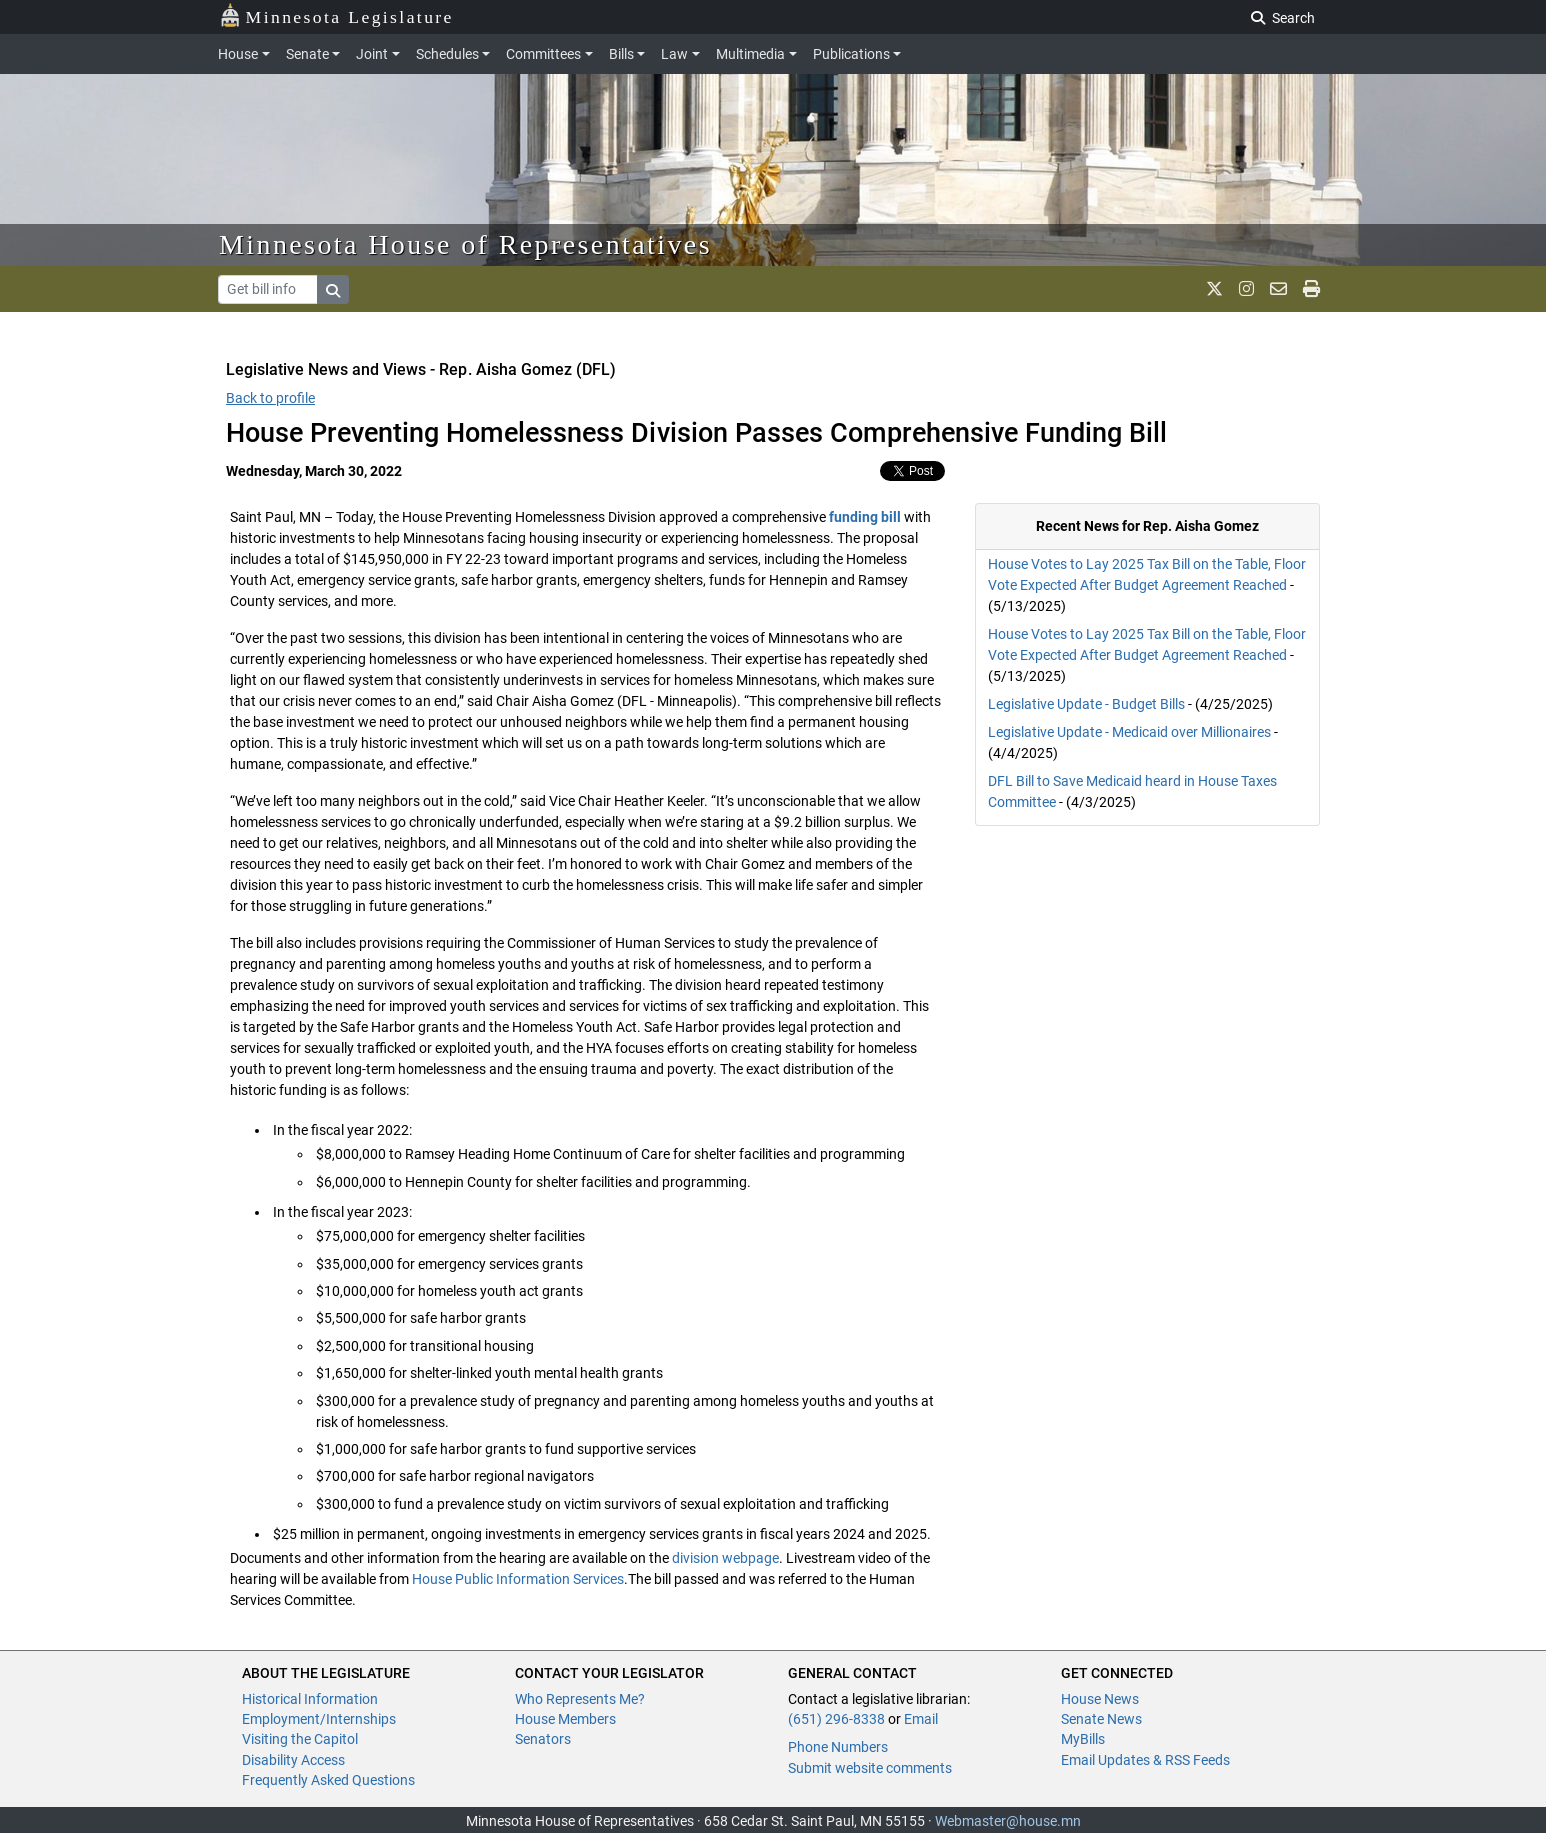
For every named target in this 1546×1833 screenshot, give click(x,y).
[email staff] (1278, 289)
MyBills (1083, 1739)
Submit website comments (870, 1768)
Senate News (1101, 1719)
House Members (565, 1719)
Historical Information (310, 1699)
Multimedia (750, 54)
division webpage (725, 1558)
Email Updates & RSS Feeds (1145, 1760)
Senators (543, 1739)
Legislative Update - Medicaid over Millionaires (1129, 732)
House (238, 54)
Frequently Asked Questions (328, 1780)
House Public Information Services (516, 1579)
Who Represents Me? (580, 1699)
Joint (372, 54)
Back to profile (270, 398)
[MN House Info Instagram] (1246, 289)
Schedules (447, 54)
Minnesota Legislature (336, 15)
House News (1100, 1699)
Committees (543, 54)
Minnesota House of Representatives (465, 244)
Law (674, 54)
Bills (621, 54)
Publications (851, 54)
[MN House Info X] (1214, 289)
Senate (307, 54)
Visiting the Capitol (300, 1739)
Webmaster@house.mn (1008, 1821)
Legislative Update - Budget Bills (1086, 704)
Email (921, 1719)
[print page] (1311, 289)
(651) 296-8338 (836, 1719)
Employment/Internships (319, 1719)
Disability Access (293, 1760)
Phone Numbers (838, 1747)
